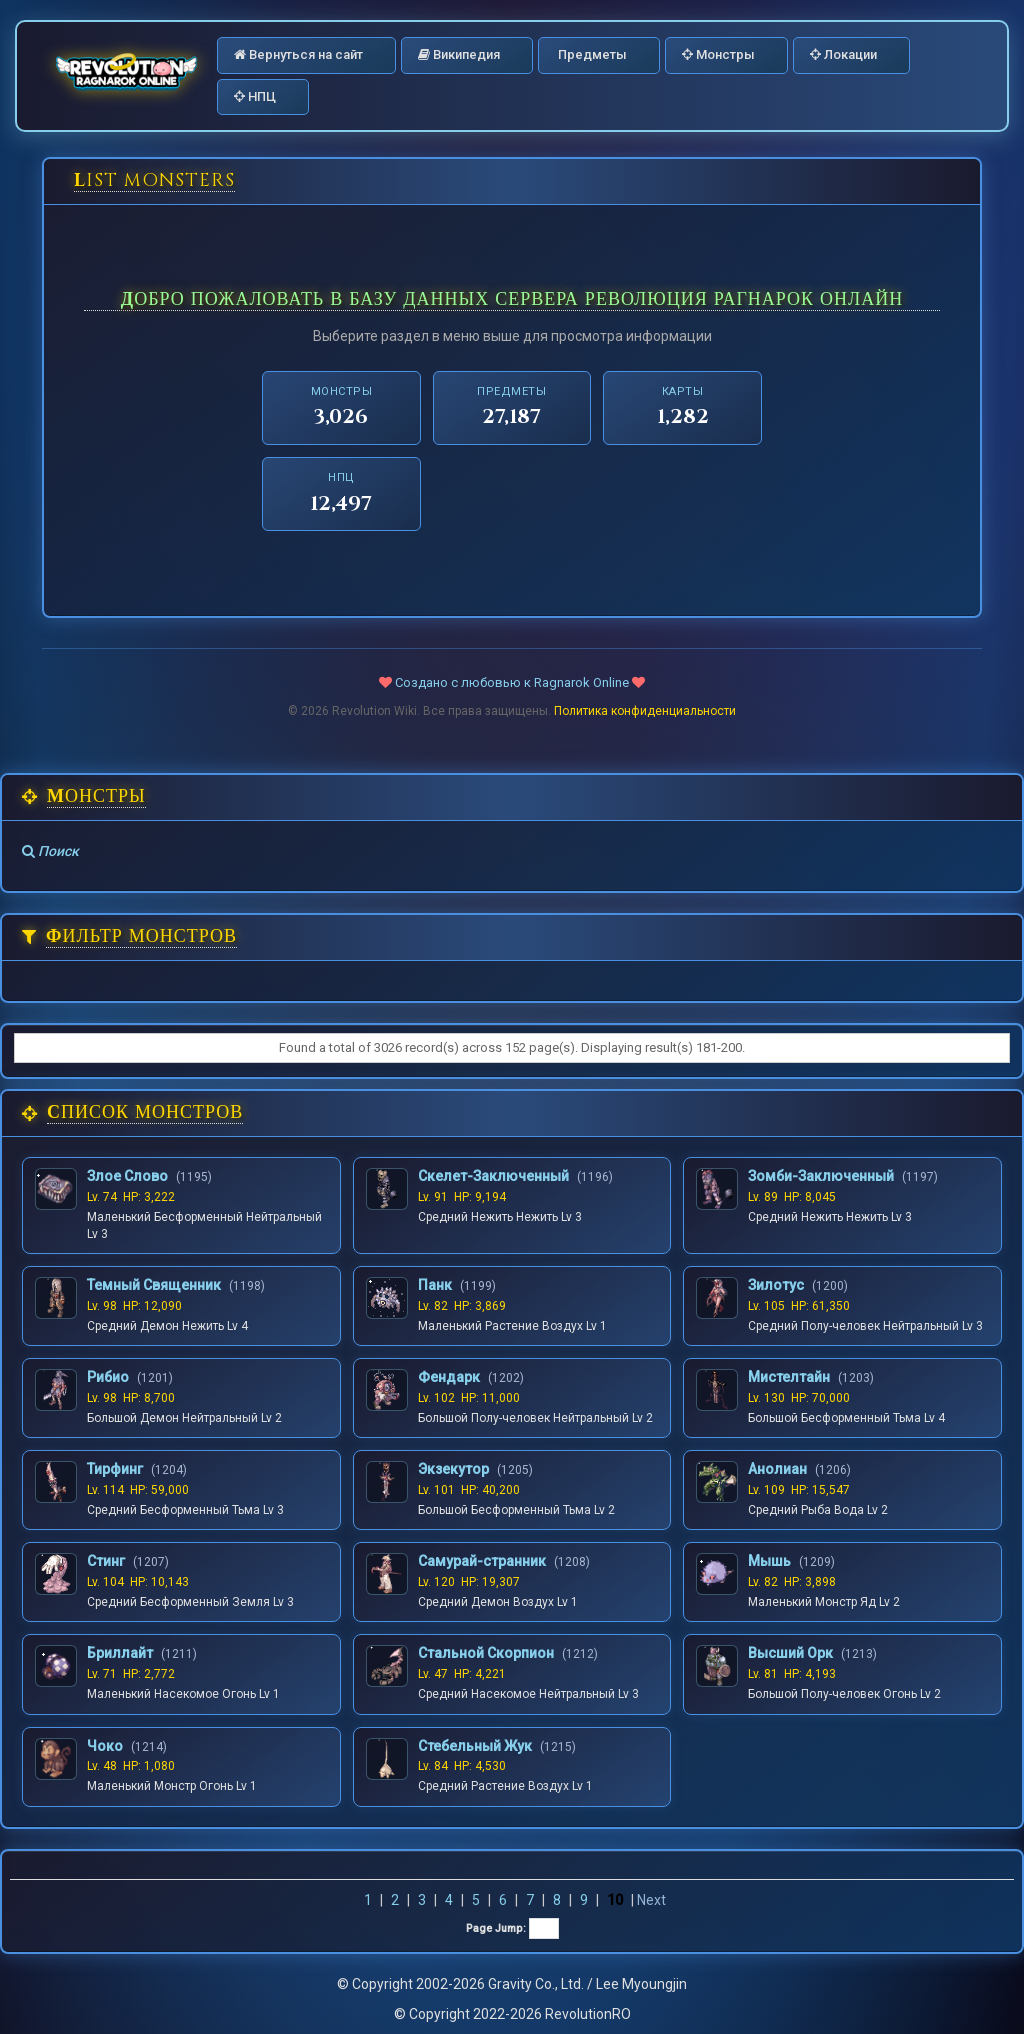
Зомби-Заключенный (821, 1176)
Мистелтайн (789, 1377)
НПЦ (255, 96)
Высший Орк (790, 1653)
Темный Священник (154, 1285)
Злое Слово (127, 1176)
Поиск (50, 851)
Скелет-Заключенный (493, 1176)
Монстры (718, 54)
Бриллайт (120, 1653)
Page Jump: (512, 1928)
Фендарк (449, 1377)
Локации (843, 54)
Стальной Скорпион (486, 1653)
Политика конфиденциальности (645, 711)
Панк (435, 1285)
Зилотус (776, 1285)
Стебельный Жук (475, 1746)
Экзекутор (453, 1469)
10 (615, 1900)
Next (651, 1900)
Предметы (591, 54)
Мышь (769, 1561)
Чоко (105, 1746)
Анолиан (777, 1469)
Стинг (106, 1561)
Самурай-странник (482, 1561)
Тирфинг (115, 1469)
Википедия (459, 54)
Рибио (108, 1377)
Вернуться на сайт (298, 54)
